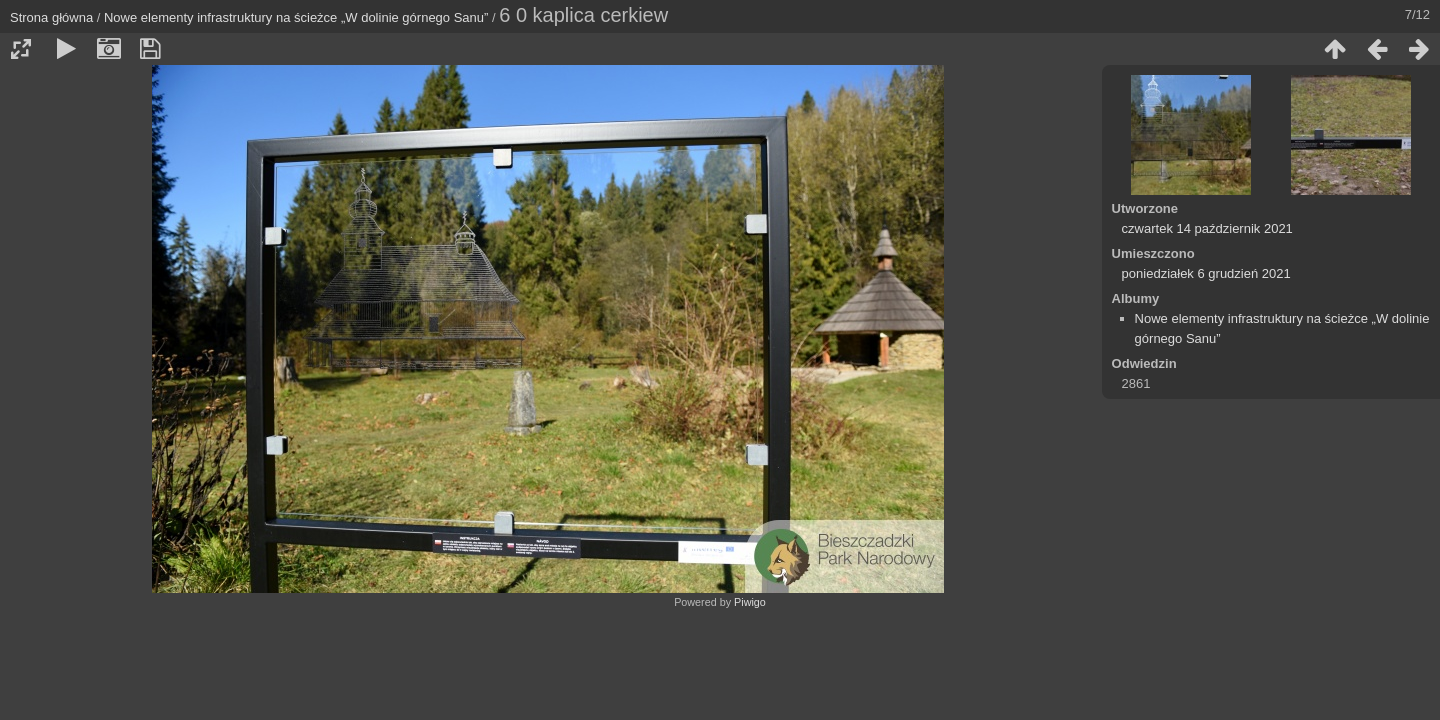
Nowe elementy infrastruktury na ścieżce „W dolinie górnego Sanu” (296, 17)
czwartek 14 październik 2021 (1207, 228)
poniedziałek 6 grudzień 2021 (1206, 273)
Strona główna (51, 17)
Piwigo (750, 602)
